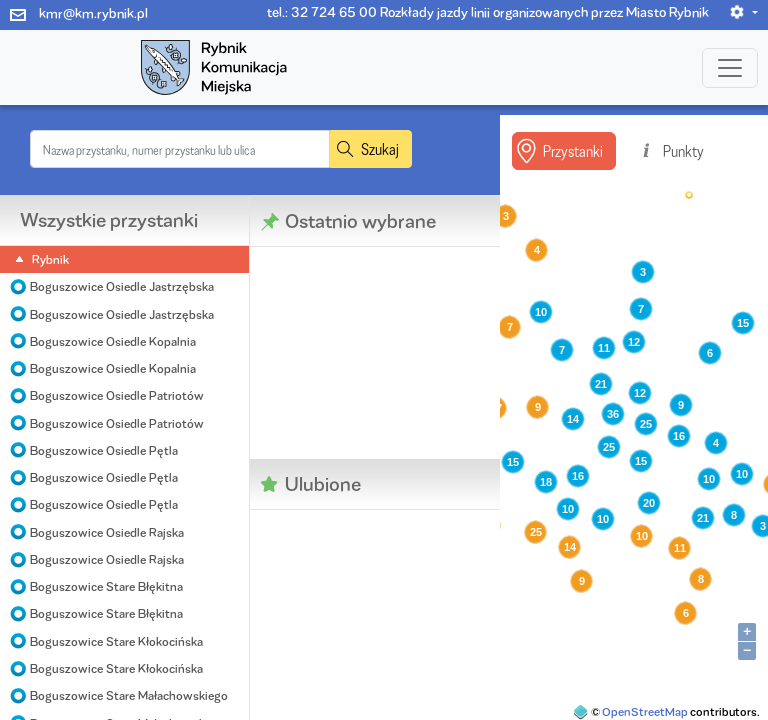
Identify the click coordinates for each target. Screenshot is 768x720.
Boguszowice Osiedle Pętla (104, 450)
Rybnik (50, 259)
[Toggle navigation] (730, 68)
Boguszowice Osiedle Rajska (107, 532)
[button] (743, 12)
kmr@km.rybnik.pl (93, 13)
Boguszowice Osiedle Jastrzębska (122, 286)
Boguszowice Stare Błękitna (106, 586)
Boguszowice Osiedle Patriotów (117, 395)
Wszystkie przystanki (109, 220)
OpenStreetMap (645, 711)
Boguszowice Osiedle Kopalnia (113, 341)
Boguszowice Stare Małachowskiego (129, 695)
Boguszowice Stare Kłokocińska (116, 641)
